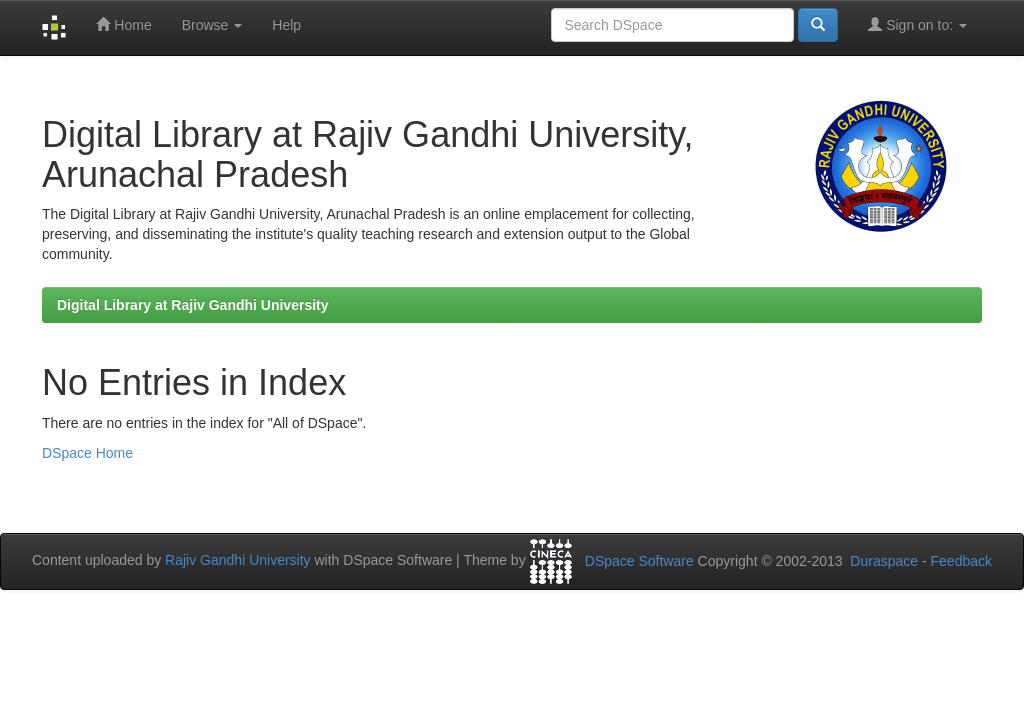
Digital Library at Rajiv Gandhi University (193, 305)
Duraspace (884, 561)
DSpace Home (87, 453)
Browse (212, 25)
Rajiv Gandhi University (238, 560)
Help (286, 25)
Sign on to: (917, 24)
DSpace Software (639, 561)
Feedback (961, 561)
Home (123, 24)
